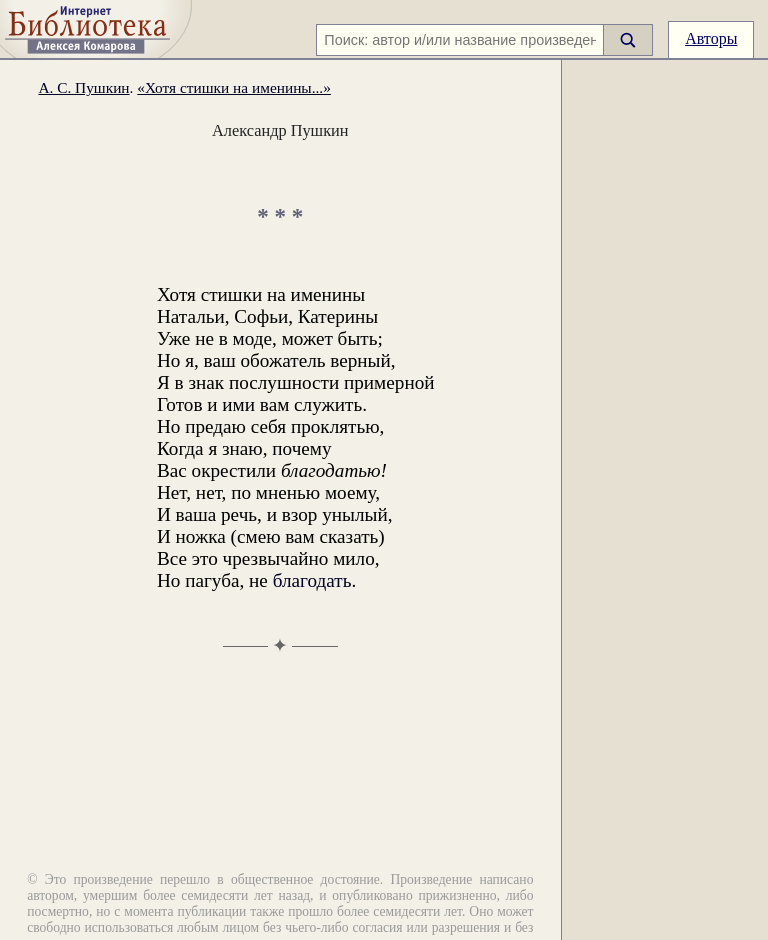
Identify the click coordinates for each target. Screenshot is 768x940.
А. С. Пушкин (83, 87)
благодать (312, 580)
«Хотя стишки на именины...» (234, 87)
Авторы (711, 38)
